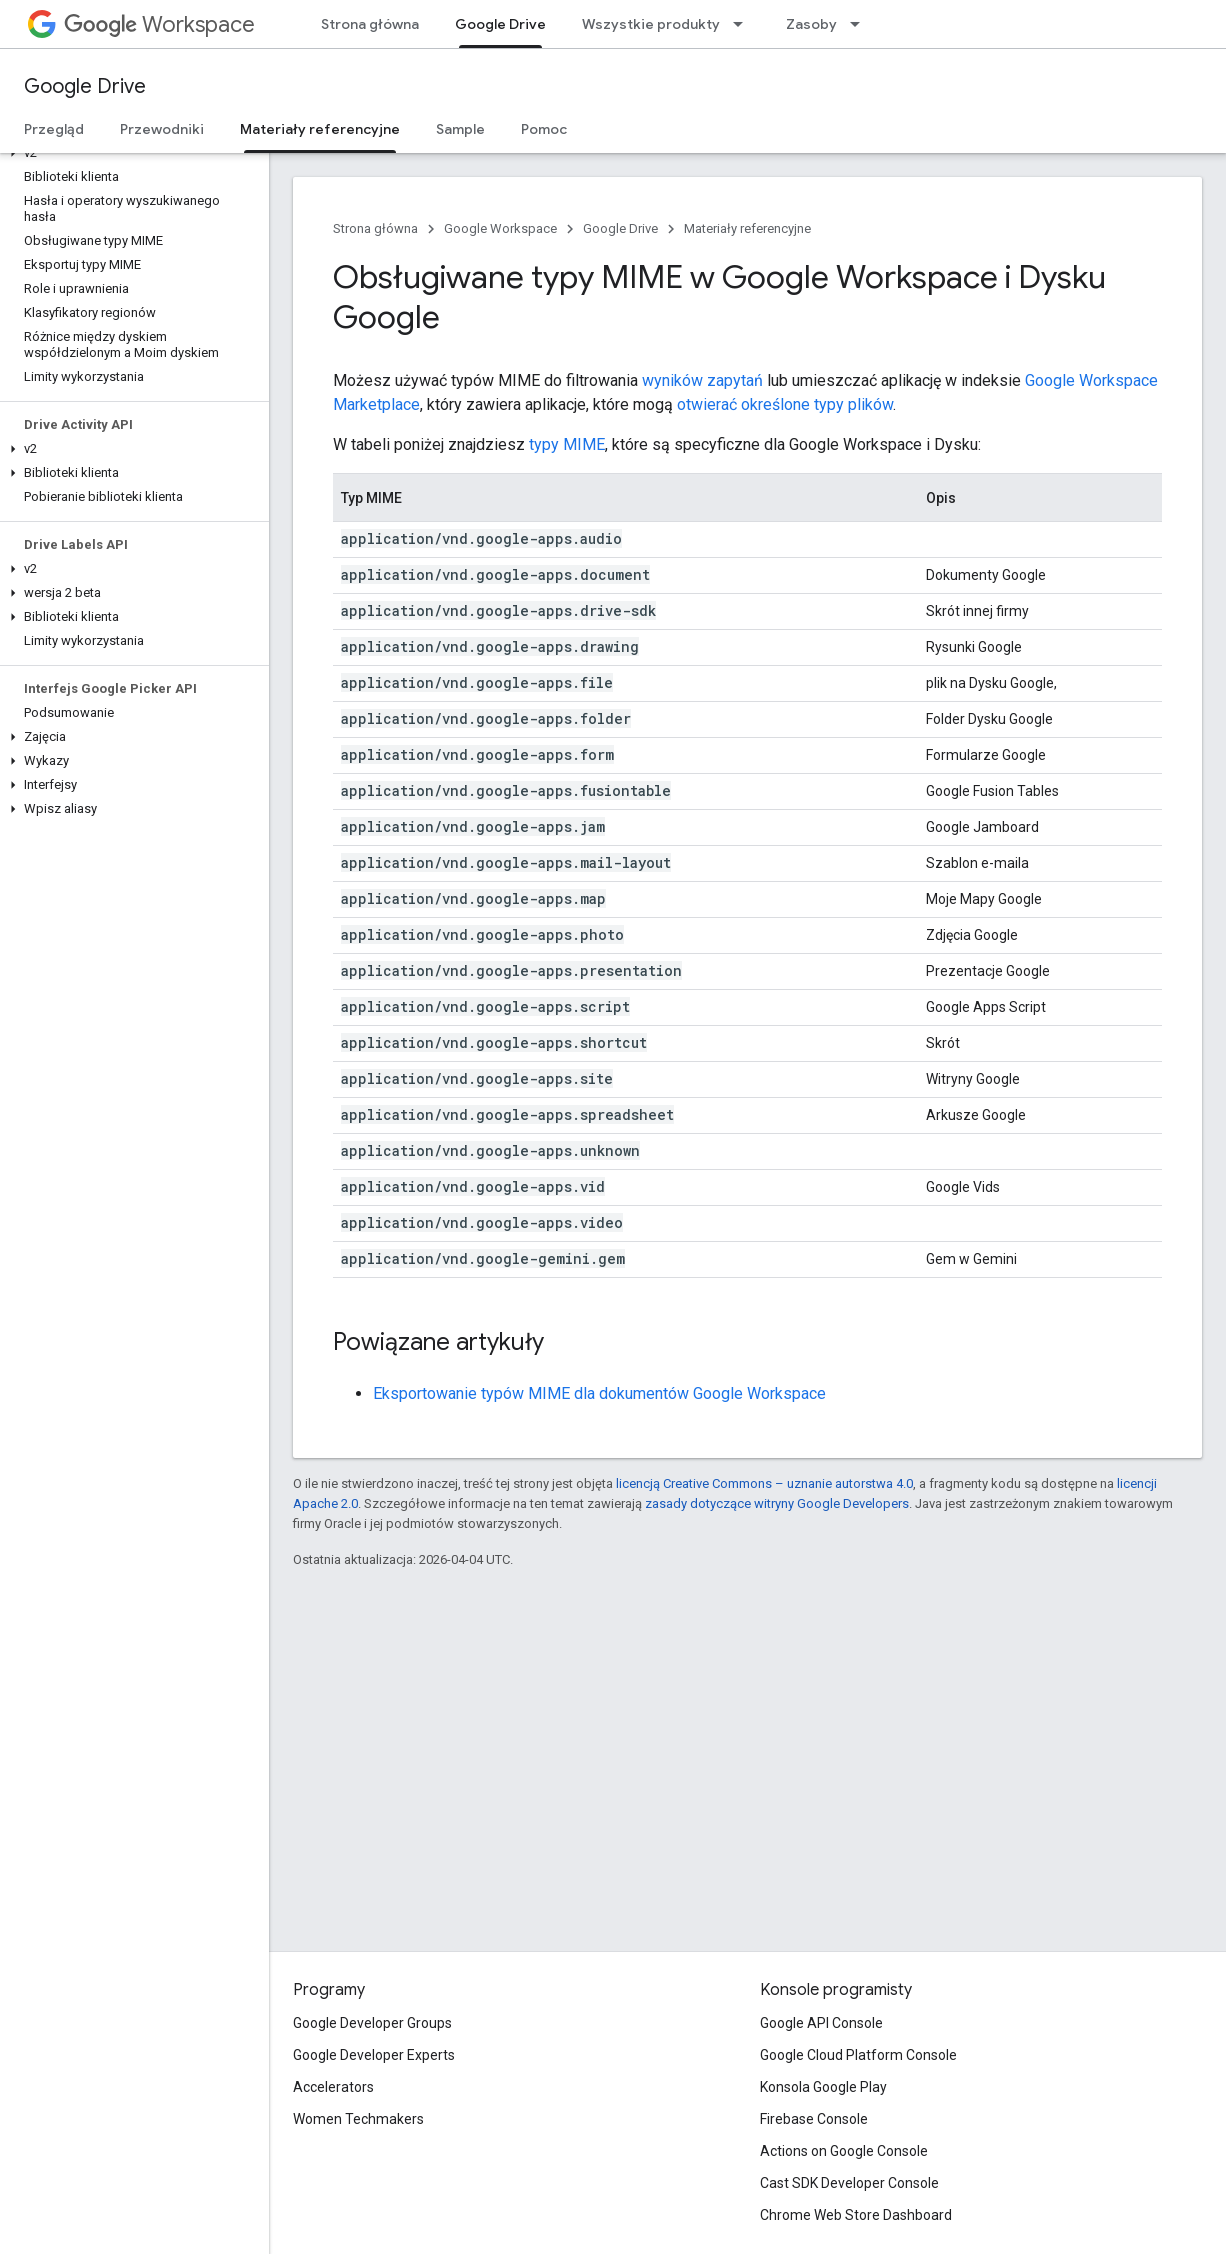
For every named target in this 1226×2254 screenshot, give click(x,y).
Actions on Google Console (844, 2151)
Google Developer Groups (372, 2023)
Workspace (159, 24)
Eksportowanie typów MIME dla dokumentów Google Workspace (599, 1393)
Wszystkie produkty (651, 24)
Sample (460, 129)
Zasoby (811, 24)
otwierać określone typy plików (785, 404)
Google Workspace (500, 228)
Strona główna (370, 24)
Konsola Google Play (823, 2087)
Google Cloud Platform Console (858, 2055)
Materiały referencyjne (747, 228)
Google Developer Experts (374, 2055)
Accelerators (333, 2087)
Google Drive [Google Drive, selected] (500, 24)
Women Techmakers (358, 2119)
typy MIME (567, 444)
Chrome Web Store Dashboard (856, 2215)
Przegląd (54, 129)
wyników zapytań (702, 380)
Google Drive (85, 86)
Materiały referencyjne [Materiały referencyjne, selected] (320, 129)
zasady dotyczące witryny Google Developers (777, 1503)
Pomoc (544, 129)
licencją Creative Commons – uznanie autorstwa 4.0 (764, 1483)
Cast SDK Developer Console (849, 2183)
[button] (130, 153)
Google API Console (821, 2023)
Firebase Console (814, 2119)
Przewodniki (162, 129)
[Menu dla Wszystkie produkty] (744, 24)
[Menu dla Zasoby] (861, 24)
